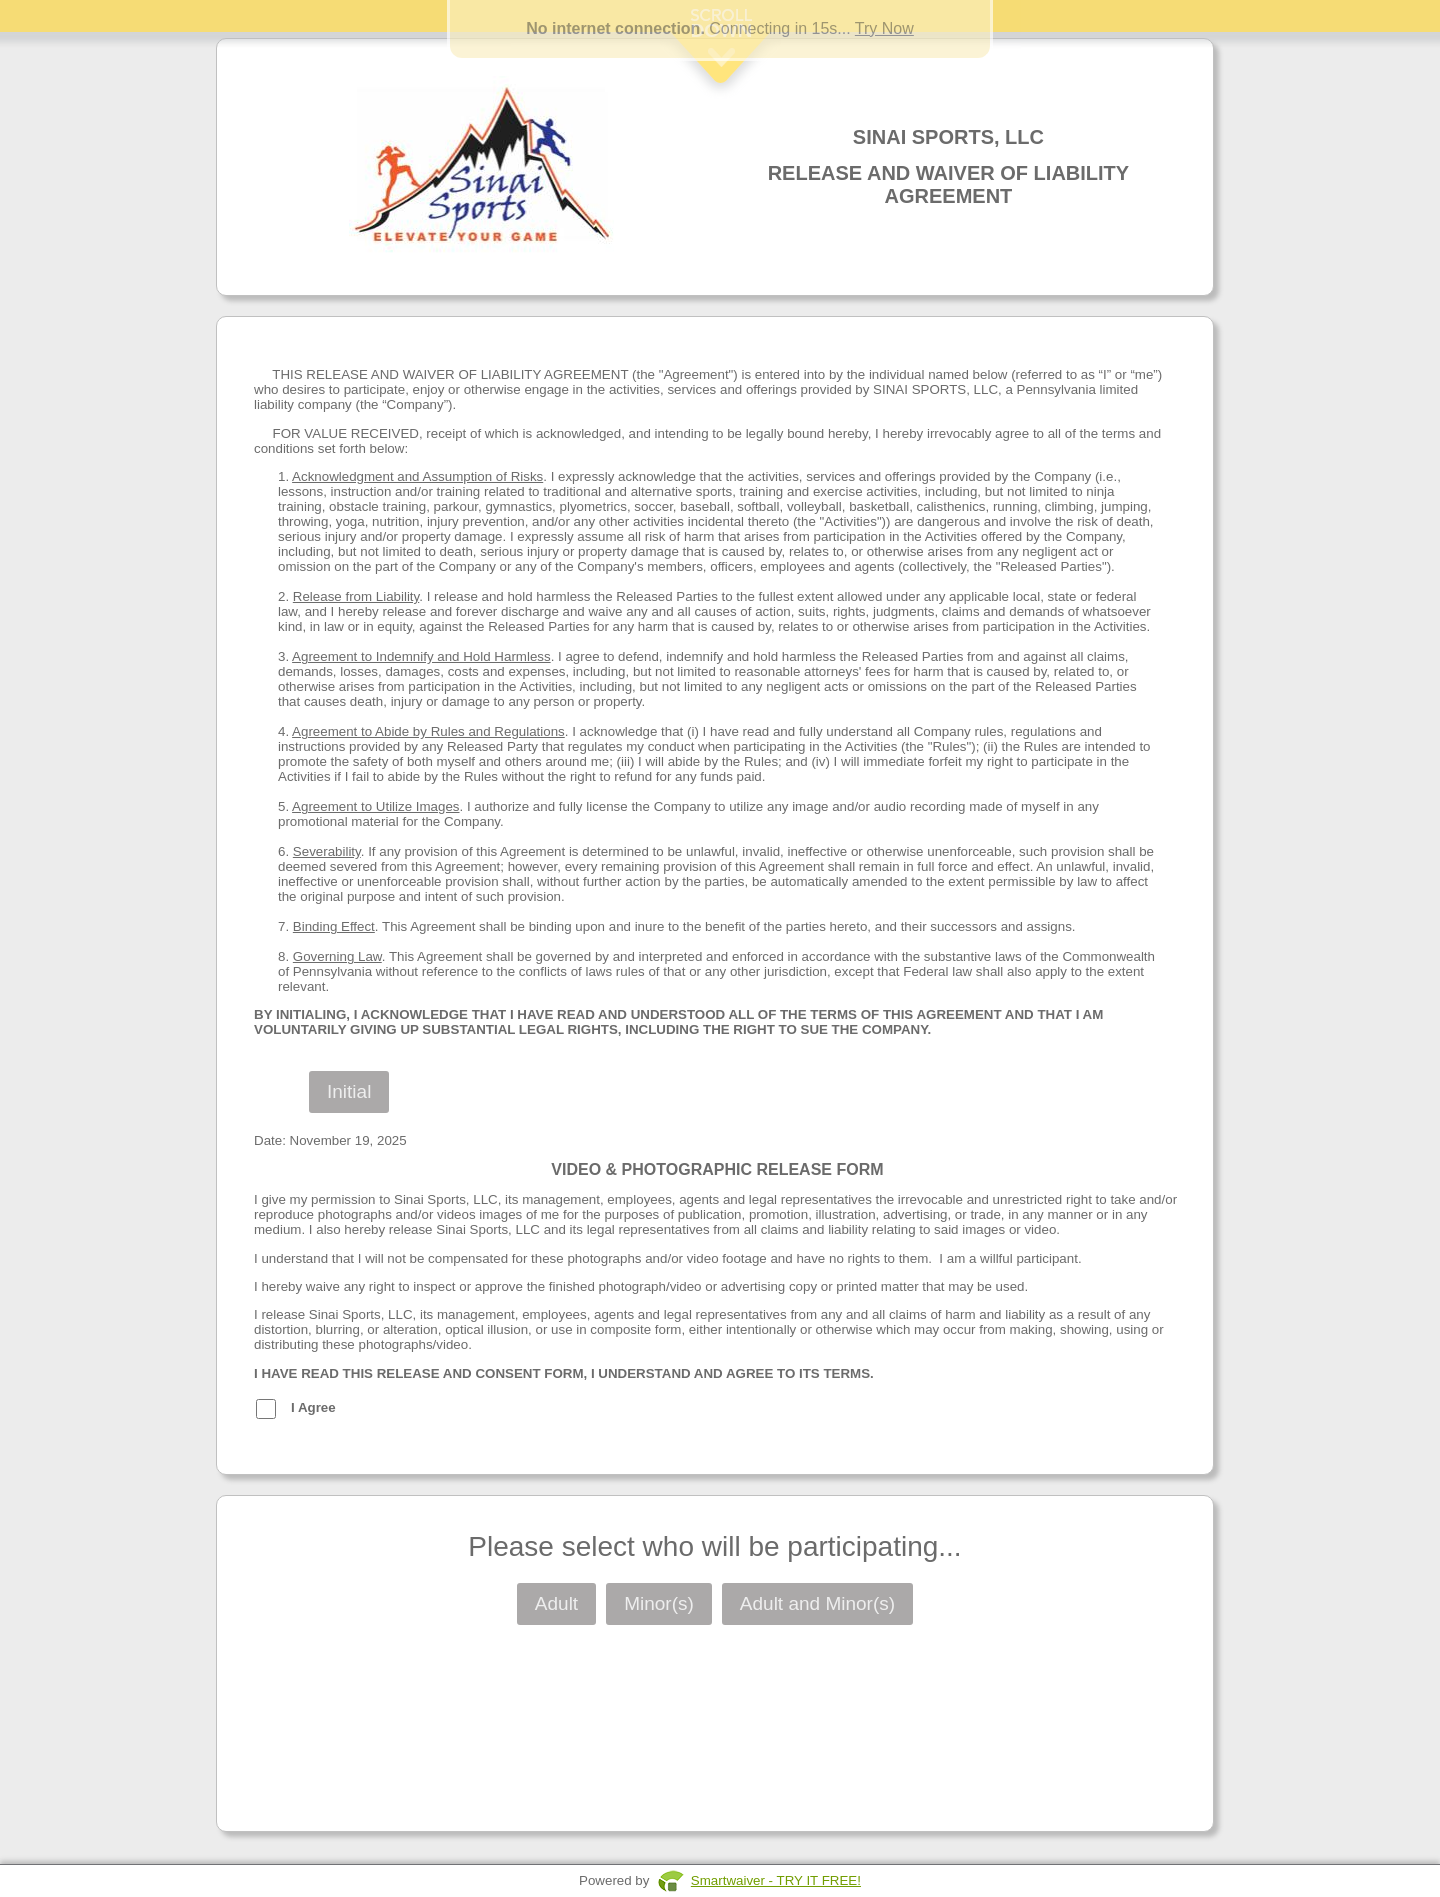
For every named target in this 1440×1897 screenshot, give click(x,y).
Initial (349, 1091)
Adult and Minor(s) (817, 1603)
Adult (556, 1603)
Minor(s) (659, 1603)
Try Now (884, 28)
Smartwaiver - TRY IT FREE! (776, 1880)
